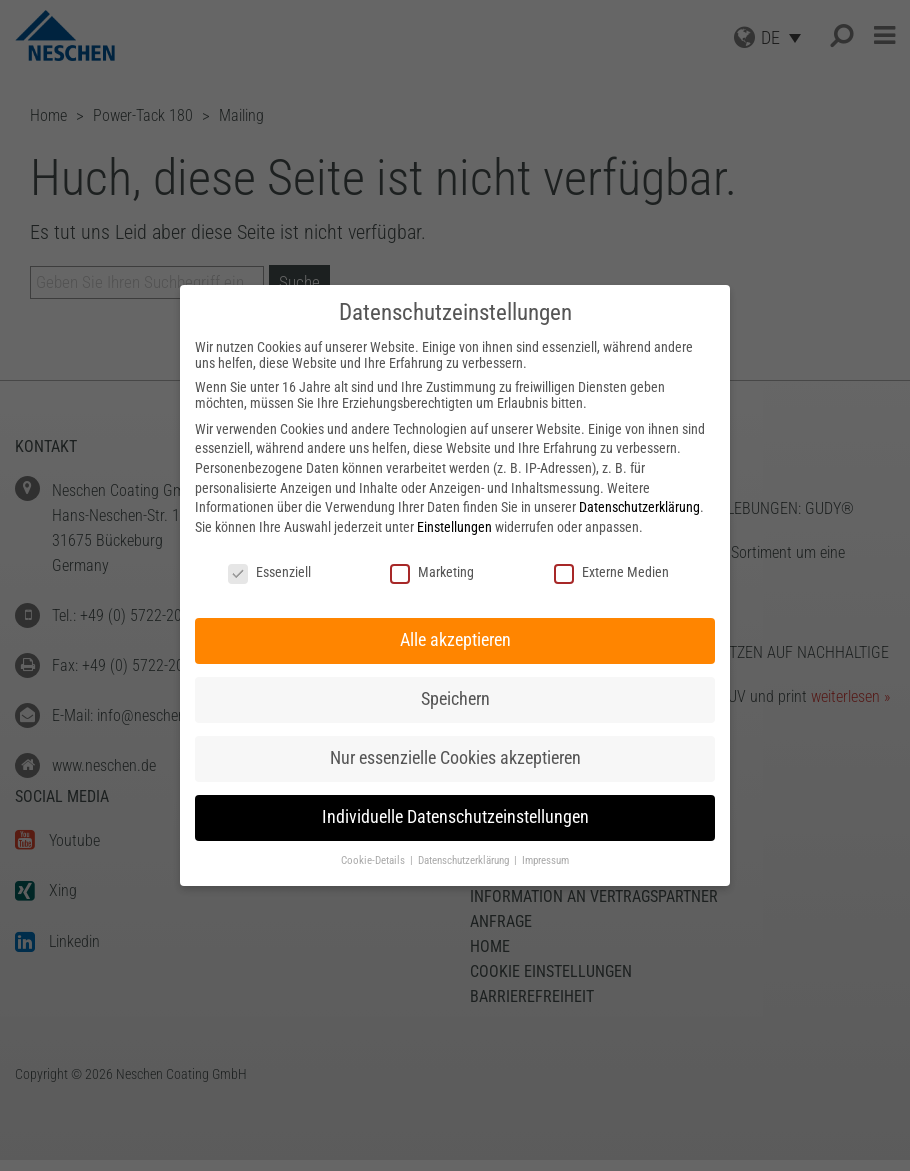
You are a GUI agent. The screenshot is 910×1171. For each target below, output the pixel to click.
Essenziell (269, 572)
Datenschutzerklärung (639, 507)
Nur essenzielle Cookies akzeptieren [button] (455, 758)
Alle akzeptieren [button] (455, 640)
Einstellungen (454, 527)
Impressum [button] (545, 860)
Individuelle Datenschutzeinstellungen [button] (455, 817)
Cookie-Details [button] (374, 860)
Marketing (432, 572)
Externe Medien (611, 572)
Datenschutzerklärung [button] (465, 860)
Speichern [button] (455, 699)
